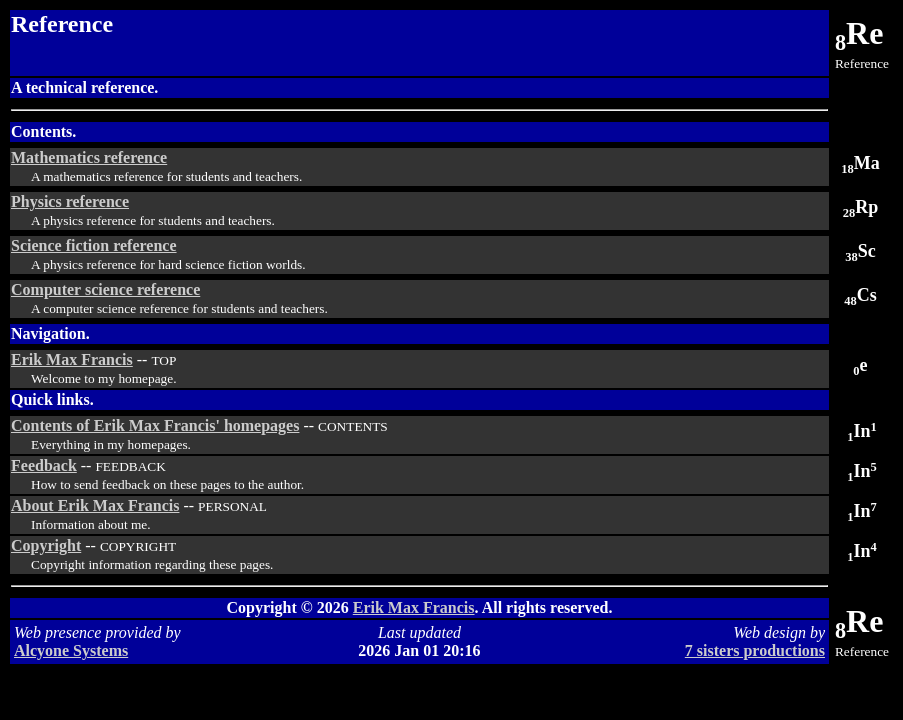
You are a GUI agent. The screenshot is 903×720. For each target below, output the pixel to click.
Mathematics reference (89, 157)
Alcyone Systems (71, 650)
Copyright (46, 545)
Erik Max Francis (72, 359)
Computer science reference (105, 289)
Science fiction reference (94, 245)
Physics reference (70, 201)
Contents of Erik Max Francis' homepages (155, 425)
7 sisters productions (755, 650)
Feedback (44, 465)
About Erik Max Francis (95, 505)
